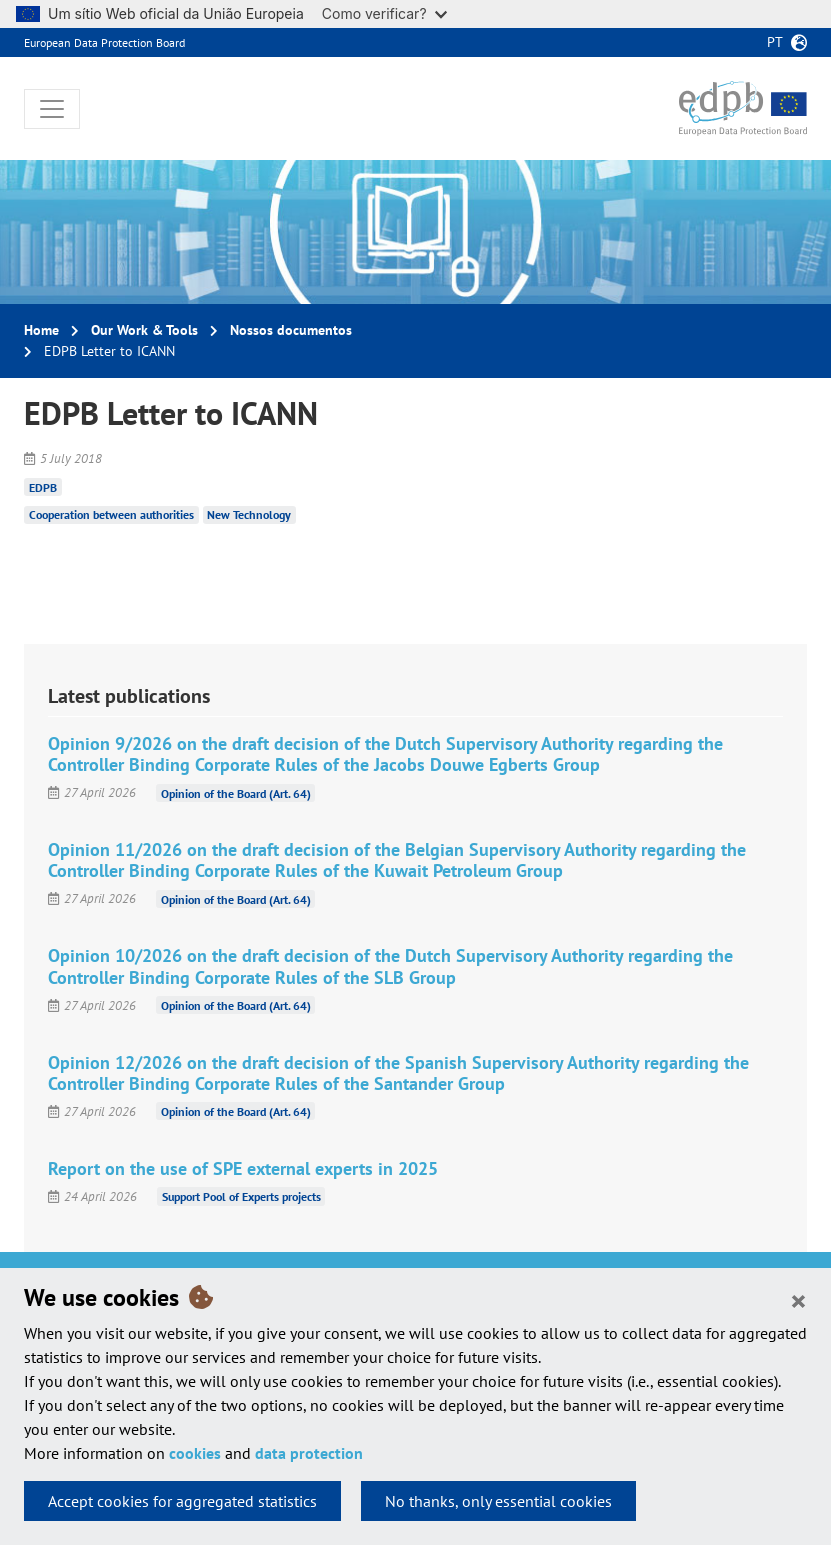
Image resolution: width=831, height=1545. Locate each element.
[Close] (798, 1300)
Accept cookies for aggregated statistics (182, 1501)
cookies (195, 1453)
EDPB (43, 486)
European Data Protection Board (104, 42)
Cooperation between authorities (111, 514)
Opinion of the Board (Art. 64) (236, 792)
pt (775, 42)
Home (41, 330)
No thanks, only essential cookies (498, 1501)
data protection (309, 1453)
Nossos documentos (291, 330)
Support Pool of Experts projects (241, 1196)
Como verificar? (384, 13)
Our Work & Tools (144, 330)
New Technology (249, 514)
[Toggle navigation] (52, 109)
